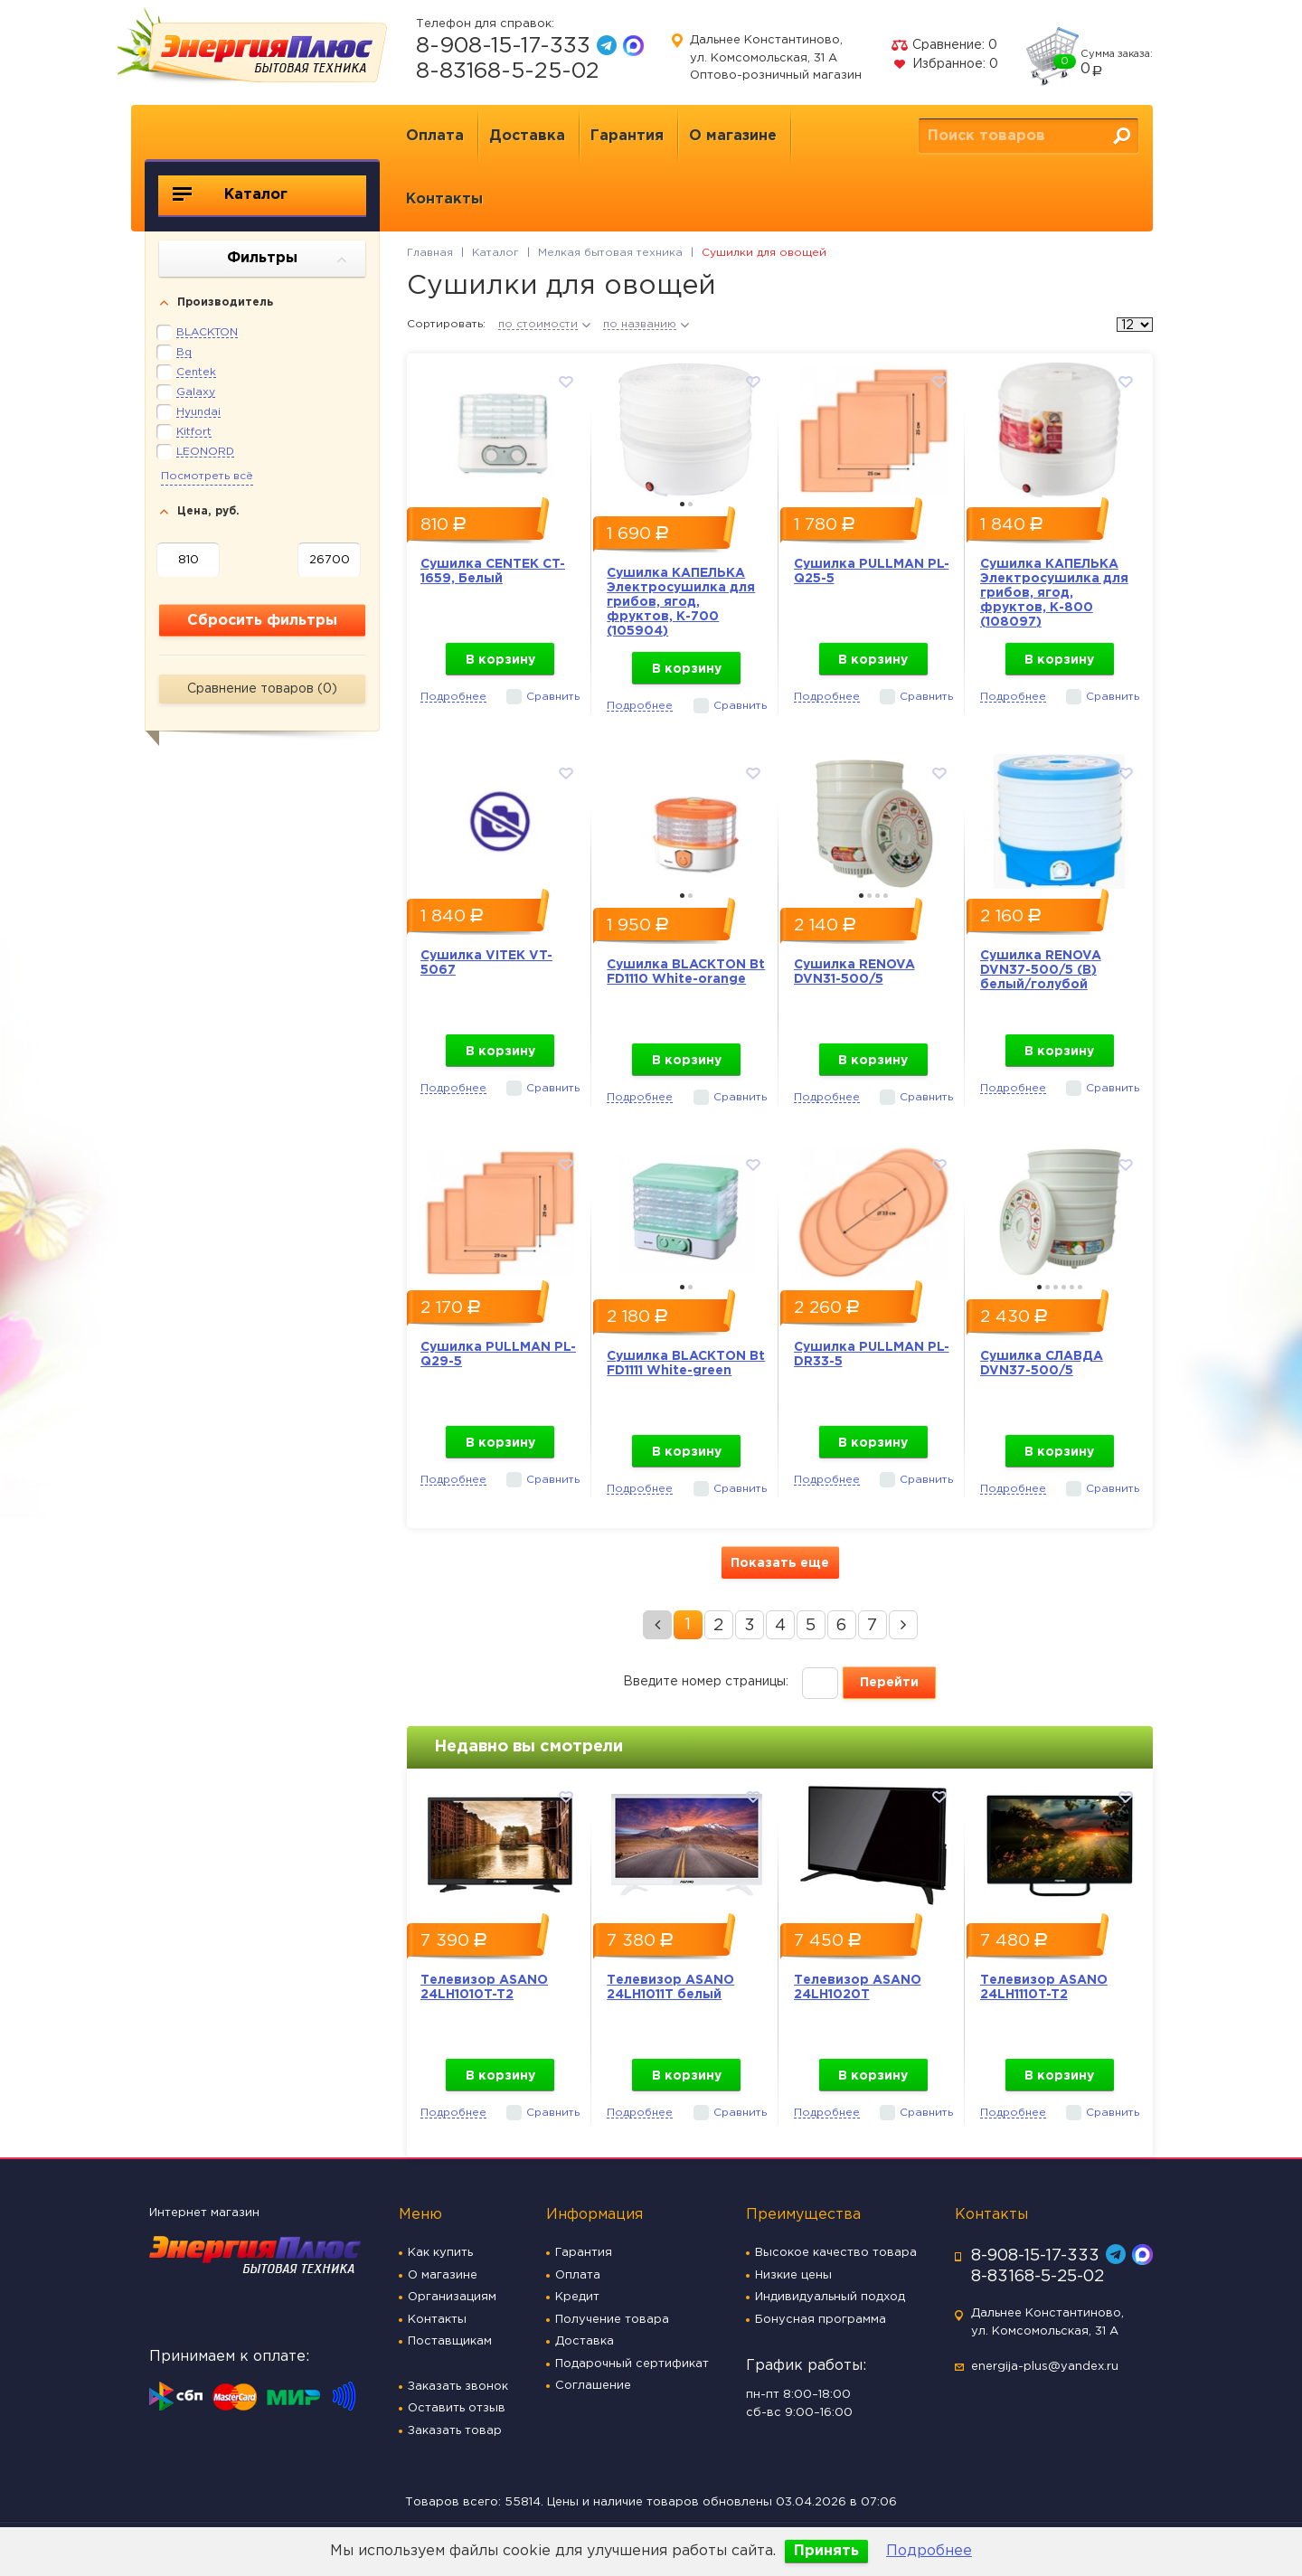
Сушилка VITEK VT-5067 (486, 963)
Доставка (527, 136)
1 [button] (682, 504)
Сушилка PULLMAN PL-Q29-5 (498, 1354)
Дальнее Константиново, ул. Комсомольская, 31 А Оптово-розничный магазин (776, 57)
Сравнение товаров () (262, 689)
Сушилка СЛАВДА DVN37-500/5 (1041, 1363)
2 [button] (690, 504)
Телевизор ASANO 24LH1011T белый (670, 1987)
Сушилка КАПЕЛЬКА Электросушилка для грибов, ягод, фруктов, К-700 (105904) (681, 602)
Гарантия (627, 136)
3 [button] (877, 895)
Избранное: (944, 64)
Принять (826, 2551)
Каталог (230, 194)
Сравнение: (944, 45)
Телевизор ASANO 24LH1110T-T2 (1044, 1987)
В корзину (500, 660)
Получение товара (612, 2320)
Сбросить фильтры (262, 620)
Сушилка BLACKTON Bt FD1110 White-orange (686, 972)
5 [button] (1072, 1287)
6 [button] (1080, 1287)
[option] (500, 425)
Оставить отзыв (456, 2408)
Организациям (452, 2297)
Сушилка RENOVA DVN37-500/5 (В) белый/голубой (1040, 970)
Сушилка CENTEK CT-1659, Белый (492, 571)
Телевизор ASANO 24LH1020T (857, 1987)
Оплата (435, 136)
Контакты (444, 199)
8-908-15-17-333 (503, 46)
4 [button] (885, 895)
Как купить (440, 2253)
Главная (430, 253)
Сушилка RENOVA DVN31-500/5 (854, 972)
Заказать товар (455, 2431)
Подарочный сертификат (632, 2364)
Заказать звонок (458, 2387)
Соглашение (593, 2386)
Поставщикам (450, 2341)
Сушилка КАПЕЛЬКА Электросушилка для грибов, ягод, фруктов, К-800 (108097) (1054, 593)
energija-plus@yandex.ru (1044, 2367)
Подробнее (929, 2551)
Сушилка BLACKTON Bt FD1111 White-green (686, 1363)
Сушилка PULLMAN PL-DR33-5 (871, 1354)
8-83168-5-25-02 (507, 71)
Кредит (577, 2297)
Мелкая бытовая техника (610, 253)
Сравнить (553, 697)
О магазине (733, 136)
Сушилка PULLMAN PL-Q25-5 (871, 571)
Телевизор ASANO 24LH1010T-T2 (484, 1987)
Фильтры (287, 259)
